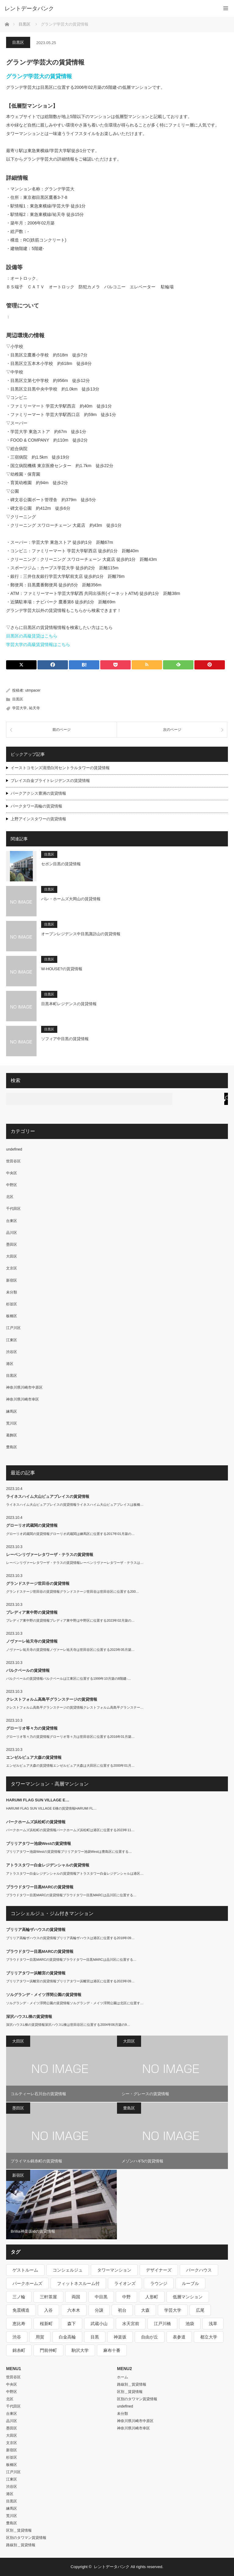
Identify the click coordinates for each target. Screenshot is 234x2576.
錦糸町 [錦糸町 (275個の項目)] (18, 2350)
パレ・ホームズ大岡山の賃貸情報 (71, 899)
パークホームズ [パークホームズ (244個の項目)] (27, 2283)
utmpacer (33, 690)
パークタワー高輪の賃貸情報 (36, 806)
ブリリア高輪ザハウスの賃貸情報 (36, 1929)
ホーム (122, 2377)
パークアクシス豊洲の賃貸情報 (38, 793)
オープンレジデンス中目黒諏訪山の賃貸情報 (80, 934)
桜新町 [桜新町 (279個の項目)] (46, 2323)
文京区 (11, 1268)
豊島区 (11, 1447)
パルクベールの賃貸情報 (28, 1670)
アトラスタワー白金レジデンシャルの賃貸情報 (47, 1865)
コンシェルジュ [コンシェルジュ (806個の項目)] (68, 2270)
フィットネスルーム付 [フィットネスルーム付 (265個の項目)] (78, 2283)
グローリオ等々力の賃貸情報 (32, 1728)
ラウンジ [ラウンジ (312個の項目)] (158, 2283)
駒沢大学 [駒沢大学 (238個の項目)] (80, 2350)
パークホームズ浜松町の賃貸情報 (36, 1822)
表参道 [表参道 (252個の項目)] (179, 2337)
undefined (14, 1149)
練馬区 (11, 1411)
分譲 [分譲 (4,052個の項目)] (99, 2310)
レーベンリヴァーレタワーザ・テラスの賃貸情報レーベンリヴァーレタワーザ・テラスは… (75, 1562)
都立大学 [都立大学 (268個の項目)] (208, 2337)
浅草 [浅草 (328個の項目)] (213, 2323)
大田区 (11, 1256)
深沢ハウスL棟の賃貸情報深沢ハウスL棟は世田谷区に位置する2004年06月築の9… (68, 2024)
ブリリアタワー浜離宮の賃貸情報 (36, 1973)
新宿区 (11, 1280)
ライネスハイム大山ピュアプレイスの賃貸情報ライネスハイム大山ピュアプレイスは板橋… (75, 1504)
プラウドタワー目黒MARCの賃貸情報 (39, 1887)
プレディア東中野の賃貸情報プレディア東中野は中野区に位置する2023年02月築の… (70, 1620)
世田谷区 (13, 1161)
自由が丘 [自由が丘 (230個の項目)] (149, 2337)
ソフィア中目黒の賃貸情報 (65, 1038)
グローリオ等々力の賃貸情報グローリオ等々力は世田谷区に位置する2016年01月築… (70, 1736)
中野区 (11, 1185)
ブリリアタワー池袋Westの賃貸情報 (38, 1843)
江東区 (11, 1340)
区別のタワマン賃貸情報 (26, 2538)
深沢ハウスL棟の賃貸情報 (29, 2016)
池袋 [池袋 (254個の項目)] (190, 2323)
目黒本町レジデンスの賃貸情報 (69, 1004)
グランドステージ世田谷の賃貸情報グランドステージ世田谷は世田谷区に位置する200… (72, 1591)
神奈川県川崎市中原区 (24, 1387)
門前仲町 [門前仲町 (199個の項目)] (48, 2350)
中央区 (11, 1173)
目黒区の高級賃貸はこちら (31, 636)
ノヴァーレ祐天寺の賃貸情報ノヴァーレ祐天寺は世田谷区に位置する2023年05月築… (70, 1649)
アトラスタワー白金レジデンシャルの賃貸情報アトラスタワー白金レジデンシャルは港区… (75, 1873)
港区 (9, 1364)
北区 (9, 1197)
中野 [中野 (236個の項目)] (126, 2296)
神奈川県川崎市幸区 (22, 1399)
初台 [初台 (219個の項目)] (122, 2310)
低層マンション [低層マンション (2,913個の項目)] (188, 2296)
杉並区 (11, 1304)
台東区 (11, 1221)
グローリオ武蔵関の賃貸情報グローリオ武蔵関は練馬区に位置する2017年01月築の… (70, 1534)
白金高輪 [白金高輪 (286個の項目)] (67, 2337)
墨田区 (11, 1244)
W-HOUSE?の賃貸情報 (61, 969)
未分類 (11, 1292)
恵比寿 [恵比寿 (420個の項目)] (18, 2323)
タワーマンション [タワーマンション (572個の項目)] (114, 2270)
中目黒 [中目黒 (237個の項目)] (101, 2296)
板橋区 (11, 1316)
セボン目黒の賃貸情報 (61, 864)
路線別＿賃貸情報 (20, 2545)
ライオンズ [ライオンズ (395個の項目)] (125, 2283)
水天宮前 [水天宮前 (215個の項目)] (130, 2323)
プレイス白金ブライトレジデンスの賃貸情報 (50, 780)
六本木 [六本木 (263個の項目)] (73, 2310)
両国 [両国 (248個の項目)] (76, 2296)
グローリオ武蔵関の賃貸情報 (32, 1525)
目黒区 (18, 42)
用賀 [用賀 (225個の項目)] (40, 2337)
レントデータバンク (29, 8)
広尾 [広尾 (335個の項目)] (200, 2310)
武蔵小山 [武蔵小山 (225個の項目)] (99, 2323)
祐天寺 (34, 708)
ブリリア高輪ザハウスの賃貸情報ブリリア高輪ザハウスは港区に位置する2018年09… (70, 1938)
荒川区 (11, 1423)
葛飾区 (11, 1435)
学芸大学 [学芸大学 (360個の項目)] (172, 2310)
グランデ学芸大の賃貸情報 (39, 76)
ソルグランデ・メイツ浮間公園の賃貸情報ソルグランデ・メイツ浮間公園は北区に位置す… (75, 2003)
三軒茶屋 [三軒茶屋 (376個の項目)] (48, 2296)
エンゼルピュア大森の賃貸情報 (34, 1757)
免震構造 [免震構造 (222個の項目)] (21, 2310)
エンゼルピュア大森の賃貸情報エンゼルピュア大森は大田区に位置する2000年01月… (70, 1765)
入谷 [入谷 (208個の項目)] (48, 2310)
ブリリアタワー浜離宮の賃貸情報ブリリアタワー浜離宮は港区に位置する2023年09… (70, 1981)
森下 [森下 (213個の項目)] (71, 2323)
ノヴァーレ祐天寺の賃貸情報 (32, 1641)
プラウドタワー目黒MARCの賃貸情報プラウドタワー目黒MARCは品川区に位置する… (71, 1895)
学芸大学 (19, 708)
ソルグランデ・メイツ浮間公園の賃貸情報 (43, 1994)
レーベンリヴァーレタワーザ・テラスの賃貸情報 (49, 1554)
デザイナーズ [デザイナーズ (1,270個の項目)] (159, 2270)
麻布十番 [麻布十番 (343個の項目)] (111, 2350)
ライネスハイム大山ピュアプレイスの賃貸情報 (47, 1496)
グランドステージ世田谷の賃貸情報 (37, 1583)
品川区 (11, 1233)
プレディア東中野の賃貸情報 (32, 1612)
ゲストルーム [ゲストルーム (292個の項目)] (25, 2270)
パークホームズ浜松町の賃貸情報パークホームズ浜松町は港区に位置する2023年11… (70, 1830)
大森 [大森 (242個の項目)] (145, 2310)
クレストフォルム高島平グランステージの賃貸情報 (51, 1699)
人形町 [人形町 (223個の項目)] (151, 2296)
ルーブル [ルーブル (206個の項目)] (190, 2283)
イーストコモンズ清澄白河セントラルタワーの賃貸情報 (60, 768)
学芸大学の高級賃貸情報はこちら (38, 644)
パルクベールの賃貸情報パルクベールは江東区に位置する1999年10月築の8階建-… (68, 1678)
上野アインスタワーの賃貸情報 (38, 819)
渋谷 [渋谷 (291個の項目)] (16, 2337)
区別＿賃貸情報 (19, 2530)
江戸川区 (13, 1328)
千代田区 (13, 1208)
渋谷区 (11, 1352)
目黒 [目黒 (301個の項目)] (94, 2337)
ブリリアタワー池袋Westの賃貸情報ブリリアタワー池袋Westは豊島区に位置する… (69, 1851)
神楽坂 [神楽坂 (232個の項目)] (120, 2337)
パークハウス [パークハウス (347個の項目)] (199, 2270)
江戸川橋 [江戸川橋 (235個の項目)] (162, 2323)
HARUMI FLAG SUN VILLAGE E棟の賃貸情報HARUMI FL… (51, 1808)
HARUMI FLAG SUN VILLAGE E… (37, 1800)
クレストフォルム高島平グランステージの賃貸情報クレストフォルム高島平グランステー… (75, 1707)
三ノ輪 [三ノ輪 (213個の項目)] (18, 2296)
